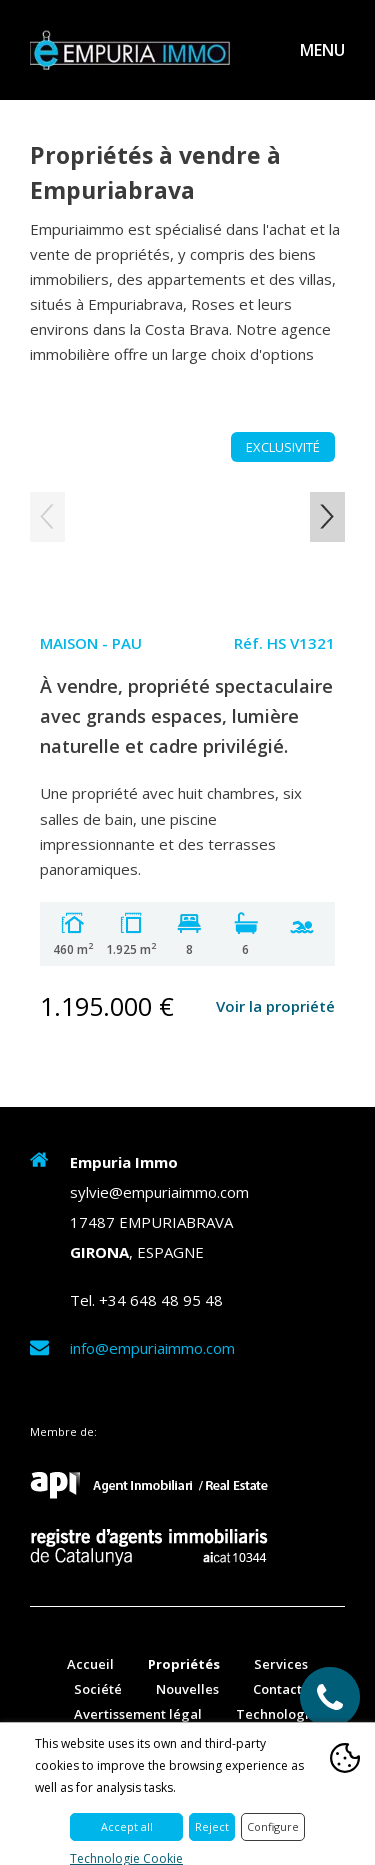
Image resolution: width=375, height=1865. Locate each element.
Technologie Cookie (126, 1858)
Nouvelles (187, 1689)
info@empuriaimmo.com (152, 1348)
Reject (212, 1826)
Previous (47, 517)
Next (327, 517)
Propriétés (184, 1664)
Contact (277, 1689)
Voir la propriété (275, 1006)
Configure (273, 1826)
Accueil (90, 1664)
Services (281, 1664)
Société (98, 1689)
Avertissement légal (138, 1714)
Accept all (127, 1826)
